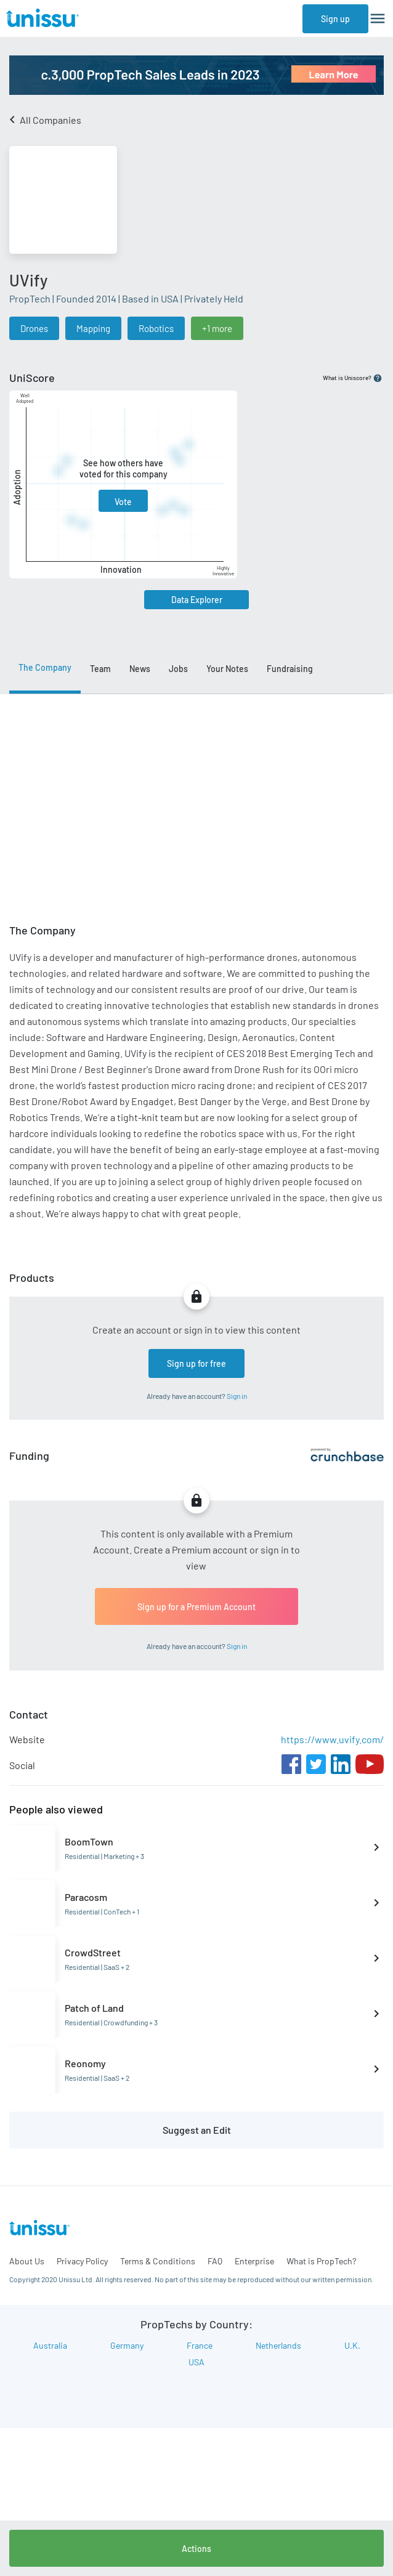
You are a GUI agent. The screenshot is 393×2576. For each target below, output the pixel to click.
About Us (26, 2261)
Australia (50, 2345)
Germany (127, 2345)
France (200, 2345)
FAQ (215, 2261)
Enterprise (254, 2261)
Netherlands (278, 2345)
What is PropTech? (321, 2261)
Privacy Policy (82, 2261)
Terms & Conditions (157, 2261)
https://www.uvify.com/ (332, 1739)
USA (196, 2362)
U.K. (352, 2345)
